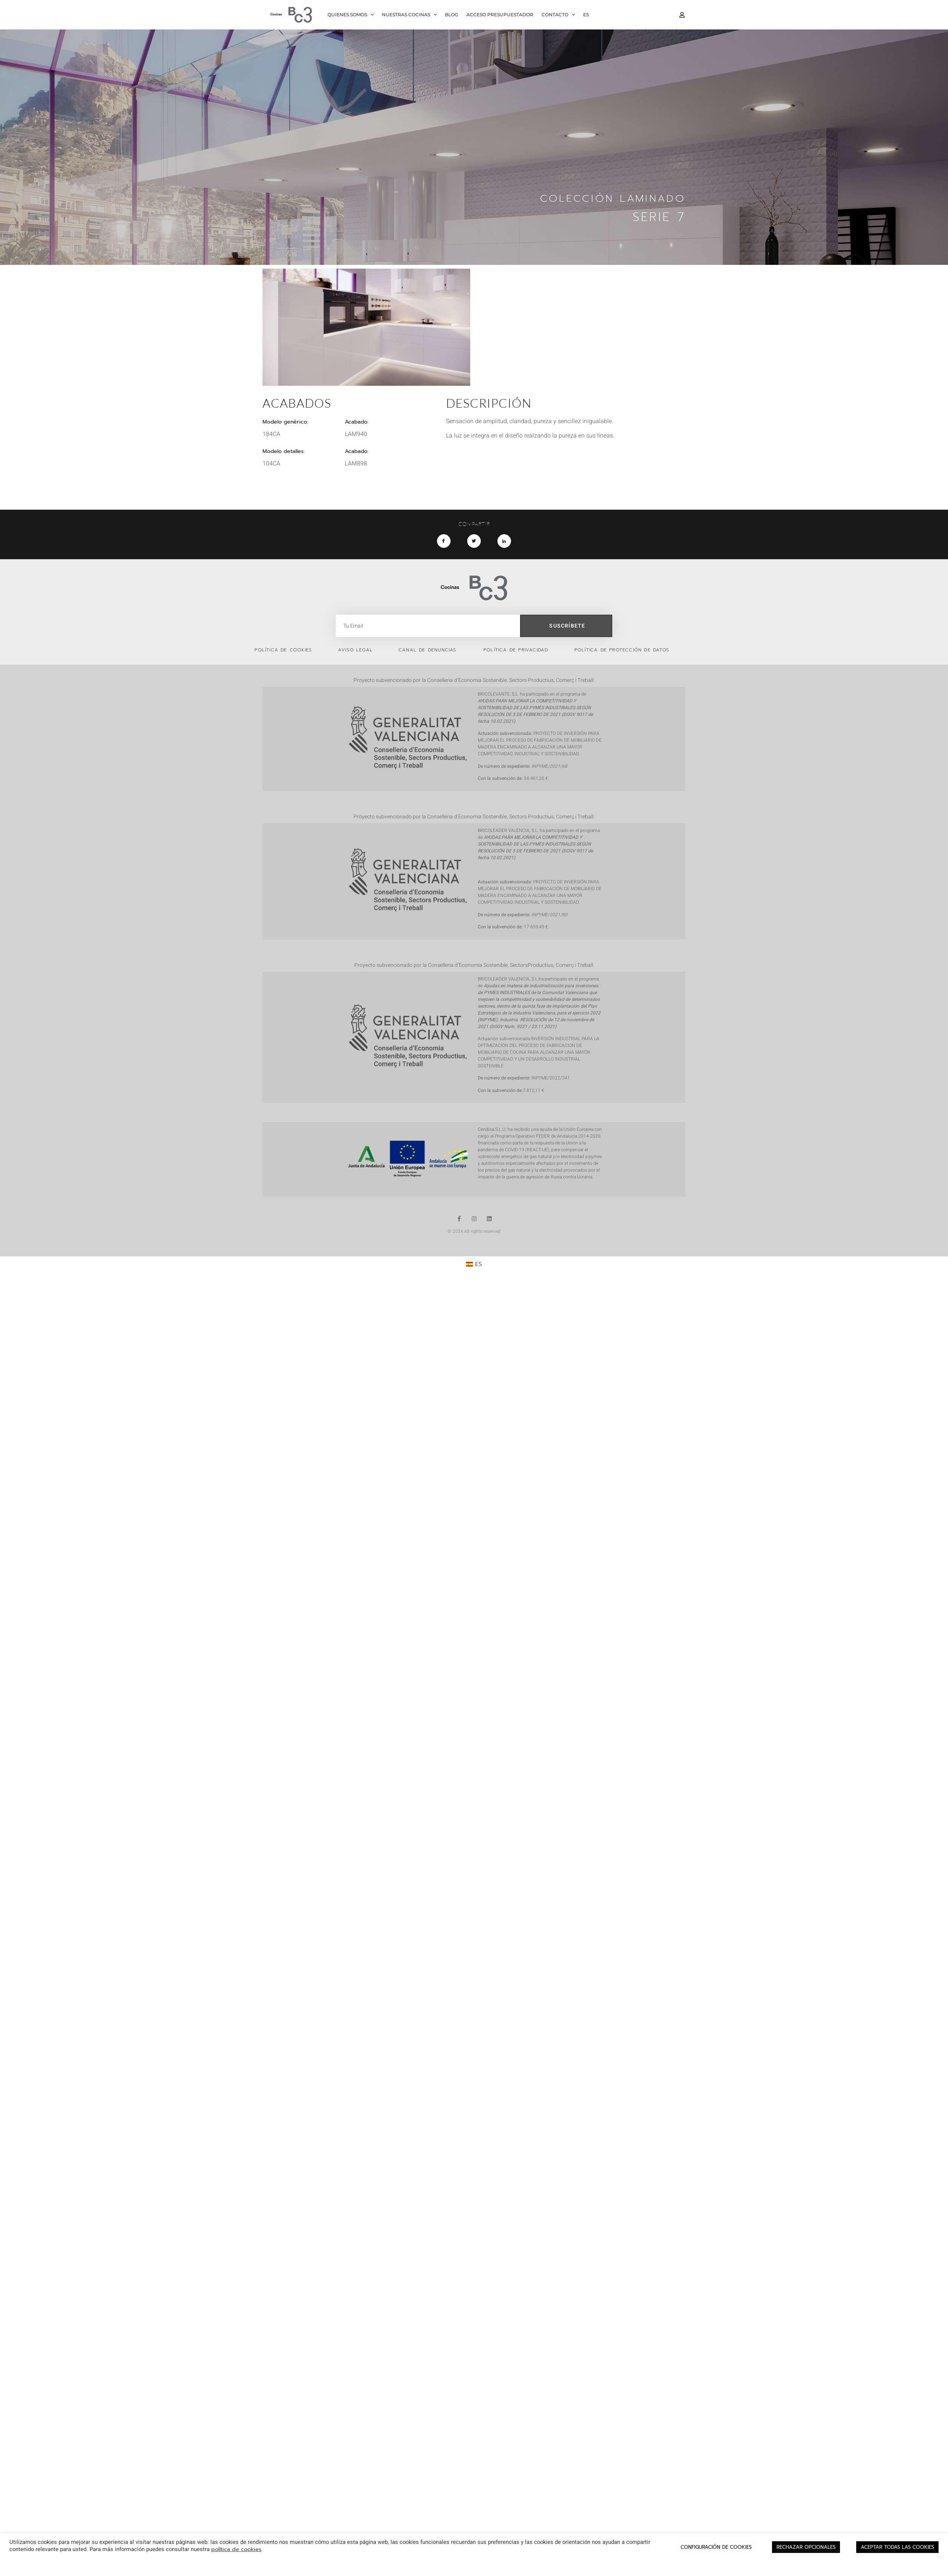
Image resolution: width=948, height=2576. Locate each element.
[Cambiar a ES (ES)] (474, 1264)
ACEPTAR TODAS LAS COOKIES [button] (897, 2547)
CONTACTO (558, 14)
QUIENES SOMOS (350, 14)
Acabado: (357, 451)
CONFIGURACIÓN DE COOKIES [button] (716, 2547)
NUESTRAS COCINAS (409, 14)
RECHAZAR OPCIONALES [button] (806, 2547)
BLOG (451, 14)
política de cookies (236, 2549)
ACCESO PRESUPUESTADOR (499, 14)
